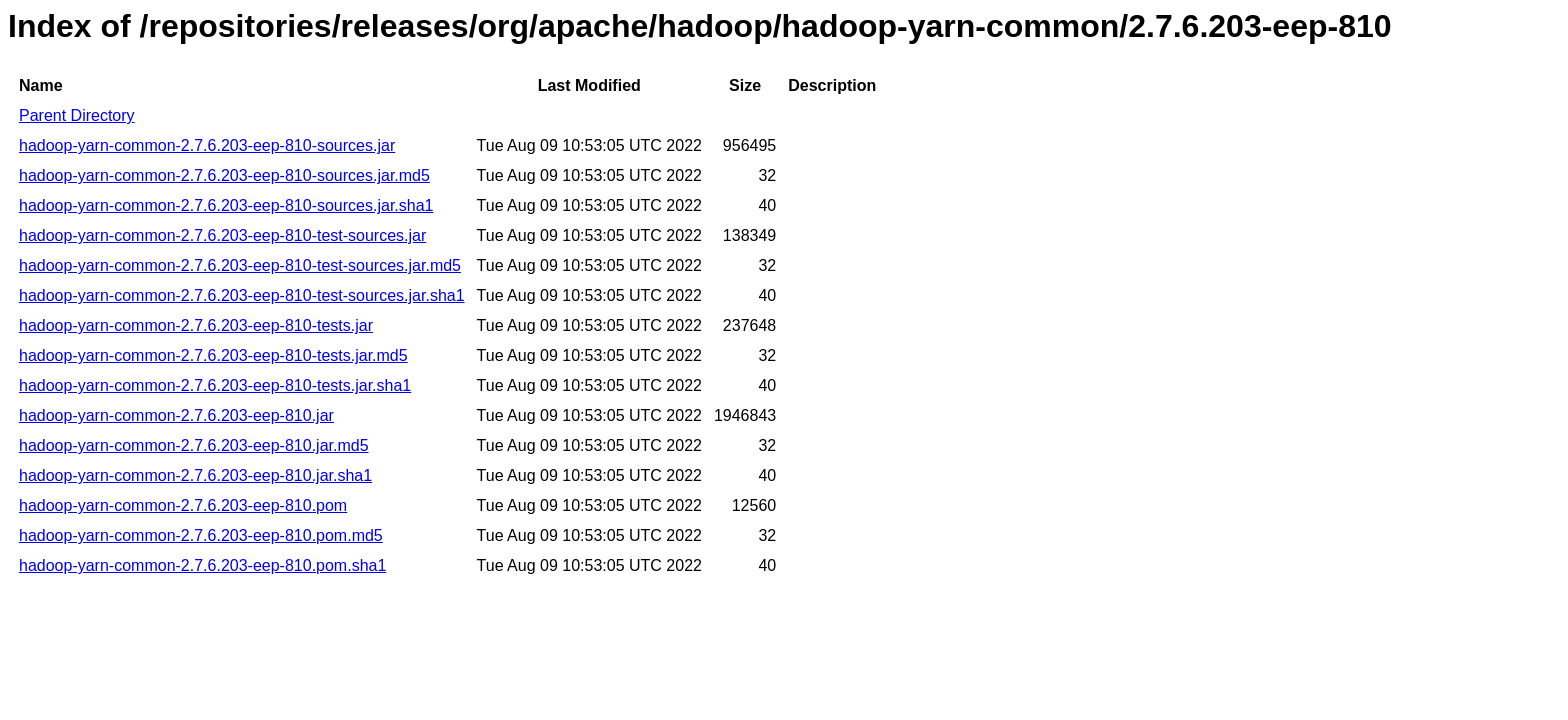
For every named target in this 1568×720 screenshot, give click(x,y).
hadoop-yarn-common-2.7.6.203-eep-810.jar (176, 415)
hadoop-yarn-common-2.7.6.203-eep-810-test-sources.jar (222, 235)
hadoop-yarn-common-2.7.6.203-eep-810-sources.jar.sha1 (226, 205)
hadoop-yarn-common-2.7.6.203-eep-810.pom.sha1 (202, 565)
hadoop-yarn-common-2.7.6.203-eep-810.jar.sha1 (195, 475)
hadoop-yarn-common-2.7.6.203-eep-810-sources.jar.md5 (224, 175)
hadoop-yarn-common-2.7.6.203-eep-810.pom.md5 (201, 535)
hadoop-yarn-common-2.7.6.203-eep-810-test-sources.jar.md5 (240, 265)
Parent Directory (77, 115)
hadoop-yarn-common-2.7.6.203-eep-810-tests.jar (196, 325)
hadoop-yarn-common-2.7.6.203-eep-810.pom (183, 505)
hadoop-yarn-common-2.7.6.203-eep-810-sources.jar (207, 145)
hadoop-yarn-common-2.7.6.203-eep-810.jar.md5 (194, 445)
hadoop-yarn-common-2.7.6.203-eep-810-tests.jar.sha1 (215, 385)
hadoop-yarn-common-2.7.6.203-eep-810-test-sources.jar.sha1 (242, 295)
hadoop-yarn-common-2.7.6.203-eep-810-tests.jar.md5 (213, 355)
